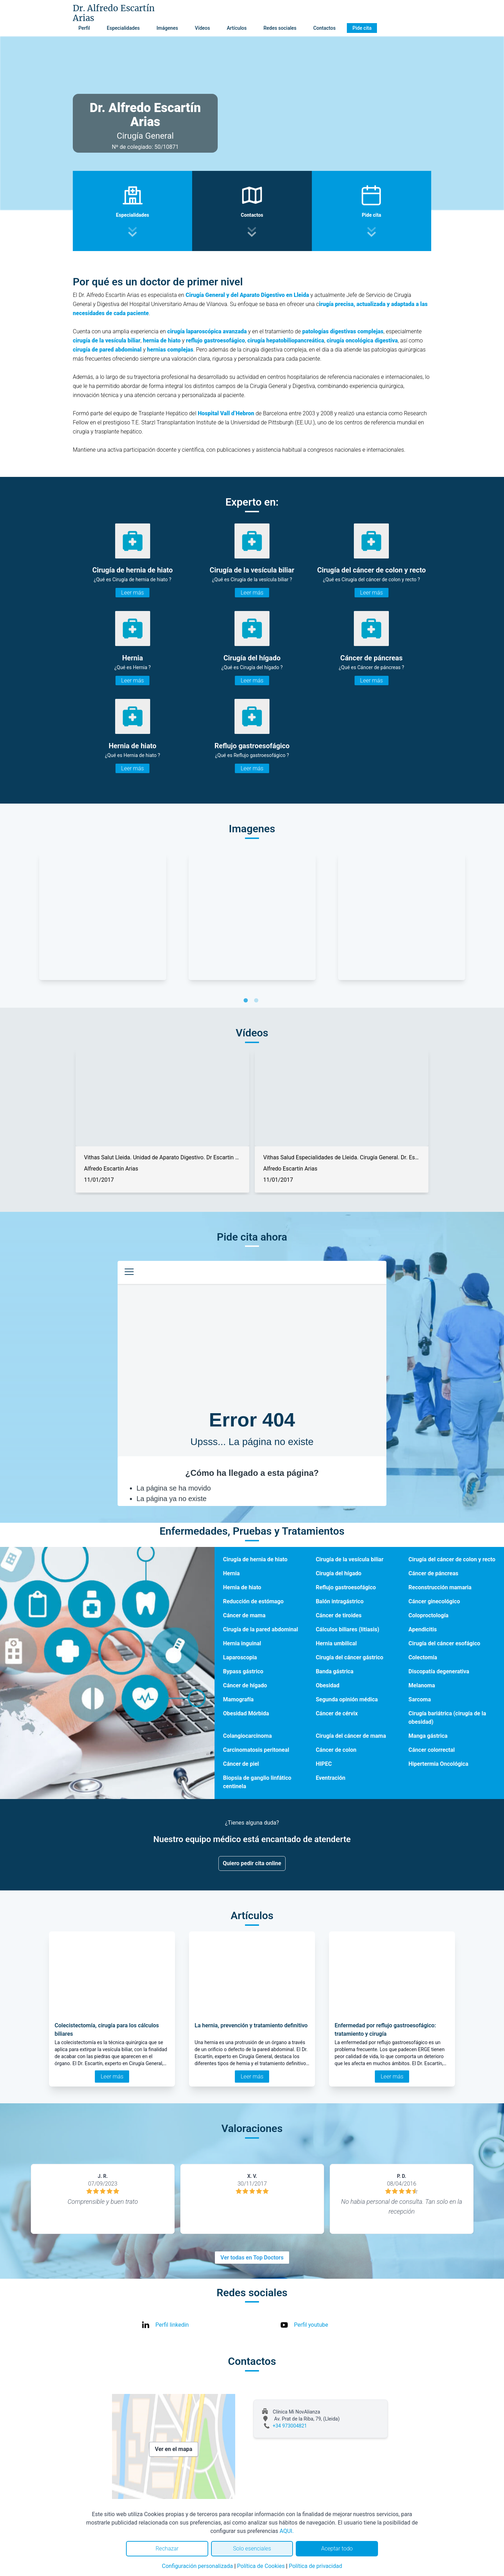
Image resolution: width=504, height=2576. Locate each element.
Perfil (84, 28)
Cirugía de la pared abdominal (260, 1629)
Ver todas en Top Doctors (252, 2257)
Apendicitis (422, 1629)
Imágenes (167, 28)
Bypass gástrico (243, 1671)
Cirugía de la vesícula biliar (349, 1559)
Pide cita (361, 28)
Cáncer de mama (244, 1615)
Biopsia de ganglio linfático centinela (257, 1782)
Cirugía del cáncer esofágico (444, 1643)
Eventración (330, 1778)
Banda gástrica (335, 1671)
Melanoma (421, 1685)
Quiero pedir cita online (252, 1863)
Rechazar (166, 2548)
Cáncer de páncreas (433, 1573)
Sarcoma (419, 1699)
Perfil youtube (311, 2324)
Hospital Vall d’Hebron (226, 413)
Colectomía (422, 1657)
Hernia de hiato (242, 1587)
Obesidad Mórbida (246, 1713)
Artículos (237, 28)
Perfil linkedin (172, 2324)
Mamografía (238, 1699)
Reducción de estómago (253, 1601)
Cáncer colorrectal (431, 1750)
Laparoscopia (240, 1657)
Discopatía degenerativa (438, 1671)
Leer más (132, 592)
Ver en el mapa (173, 2449)
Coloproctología (428, 1615)
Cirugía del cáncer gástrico (349, 1657)
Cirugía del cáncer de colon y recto (451, 1559)
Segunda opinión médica (347, 1699)
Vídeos (202, 28)
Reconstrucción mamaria (439, 1587)
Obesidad (328, 1685)
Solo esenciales (252, 2548)
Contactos (324, 28)
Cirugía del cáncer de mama (351, 1736)
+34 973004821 (290, 2426)
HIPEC (324, 1764)
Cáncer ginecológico (434, 1601)
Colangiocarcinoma (247, 1736)
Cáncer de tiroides (339, 1615)
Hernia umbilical (336, 1643)
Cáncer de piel (241, 1764)
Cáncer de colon (336, 1750)
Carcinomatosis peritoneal (256, 1750)
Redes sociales (280, 28)
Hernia (231, 1573)
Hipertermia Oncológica (438, 1764)
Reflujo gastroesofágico (346, 1587)
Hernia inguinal (242, 1643)
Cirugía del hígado (339, 1573)
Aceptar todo (337, 2548)
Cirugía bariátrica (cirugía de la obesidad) (447, 1717)
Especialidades (123, 28)
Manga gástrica (428, 1736)
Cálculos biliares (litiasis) (347, 1629)
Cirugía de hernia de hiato (255, 1559)
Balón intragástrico (340, 1601)
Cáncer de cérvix (337, 1713)
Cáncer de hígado (245, 1685)
